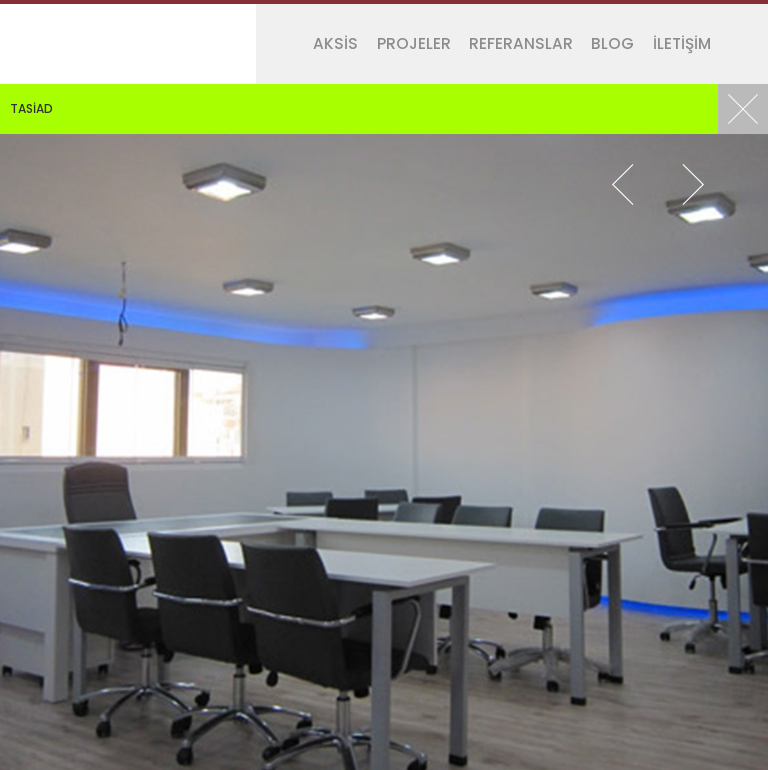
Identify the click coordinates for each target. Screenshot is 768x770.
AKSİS (335, 43)
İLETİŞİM (682, 43)
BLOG (612, 43)
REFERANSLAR (521, 43)
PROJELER (414, 43)
